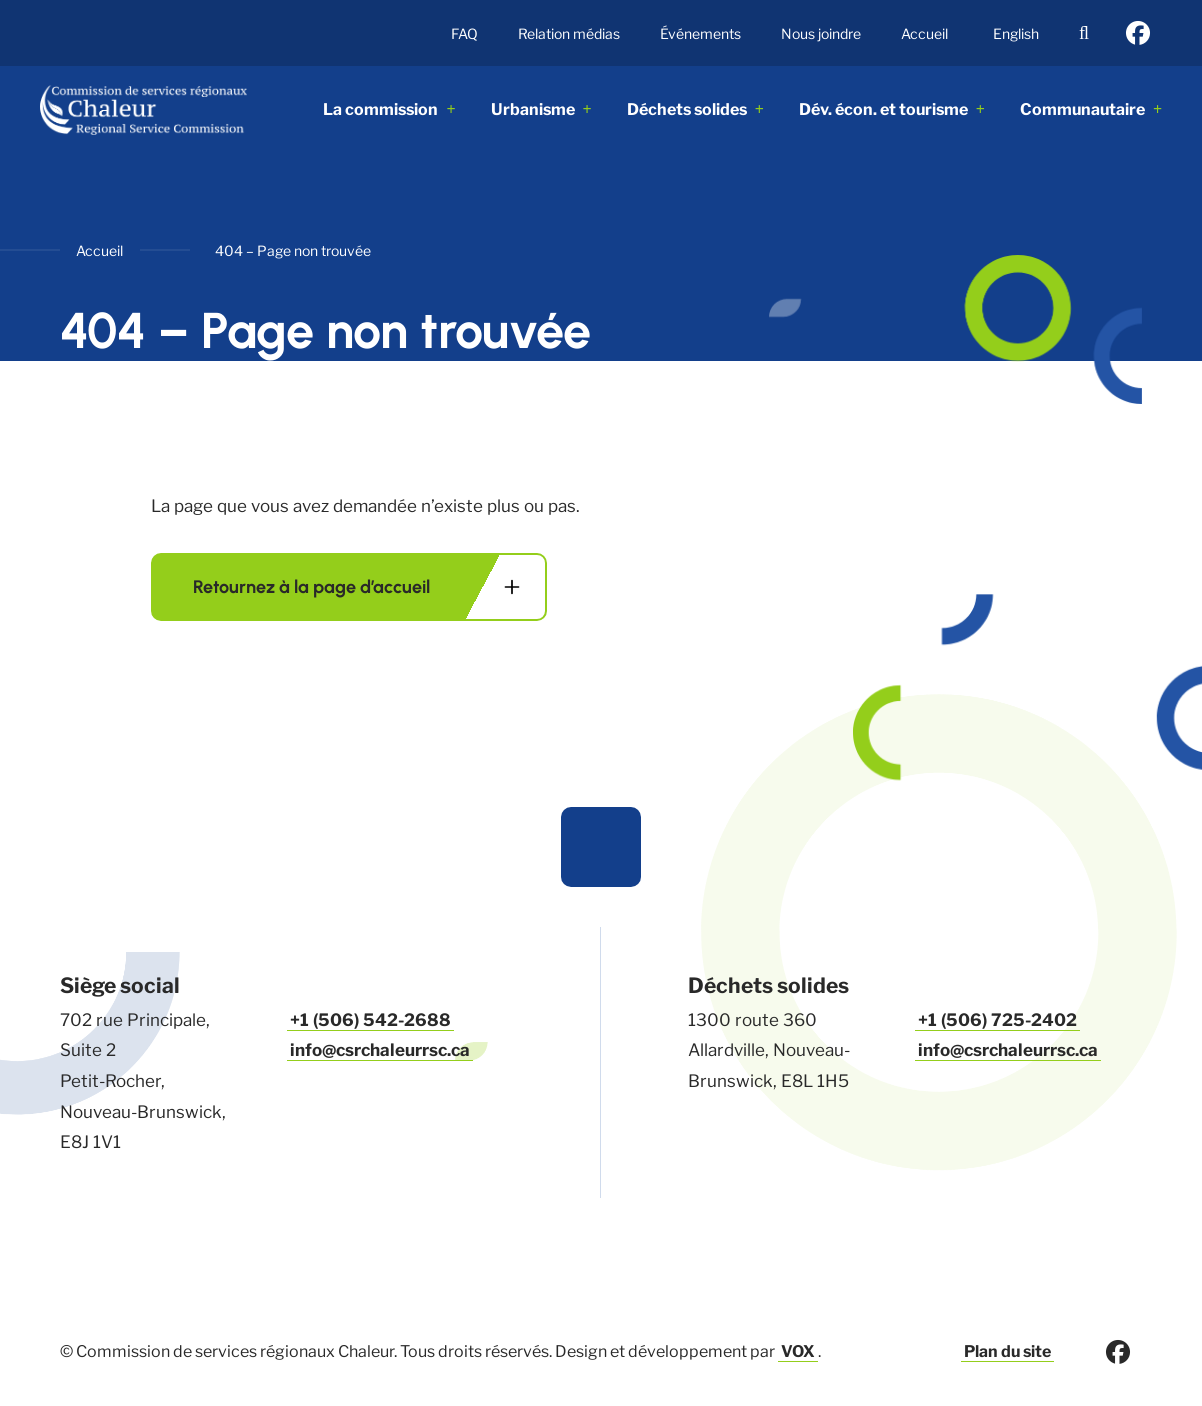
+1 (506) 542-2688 (369, 1020)
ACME (155, 110)
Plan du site (1007, 1351)
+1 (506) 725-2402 (996, 1020)
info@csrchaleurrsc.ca (380, 1050)
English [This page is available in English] (1016, 33)
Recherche (1084, 33)
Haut (601, 847)
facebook (1138, 33)
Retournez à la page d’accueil (311, 587)
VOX (798, 1351)
